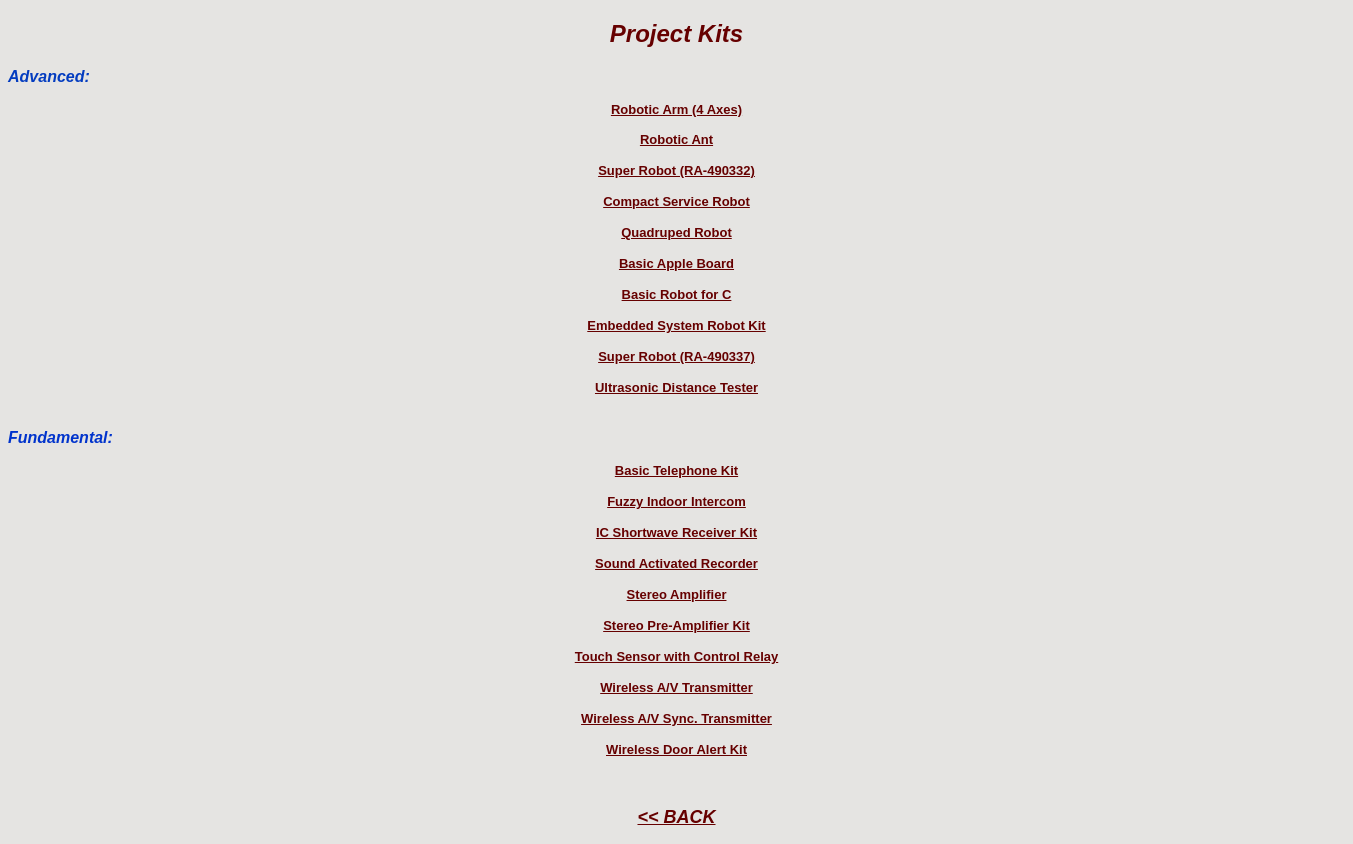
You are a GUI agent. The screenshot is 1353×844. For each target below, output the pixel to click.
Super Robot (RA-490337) (676, 356)
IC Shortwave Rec (651, 532)
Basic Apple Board (676, 263)
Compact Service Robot (676, 201)
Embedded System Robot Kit (676, 325)
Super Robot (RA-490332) (676, 170)
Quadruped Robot (676, 232)
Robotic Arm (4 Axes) (676, 109)
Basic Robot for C (677, 294)
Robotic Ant (676, 139)
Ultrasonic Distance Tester (676, 387)
